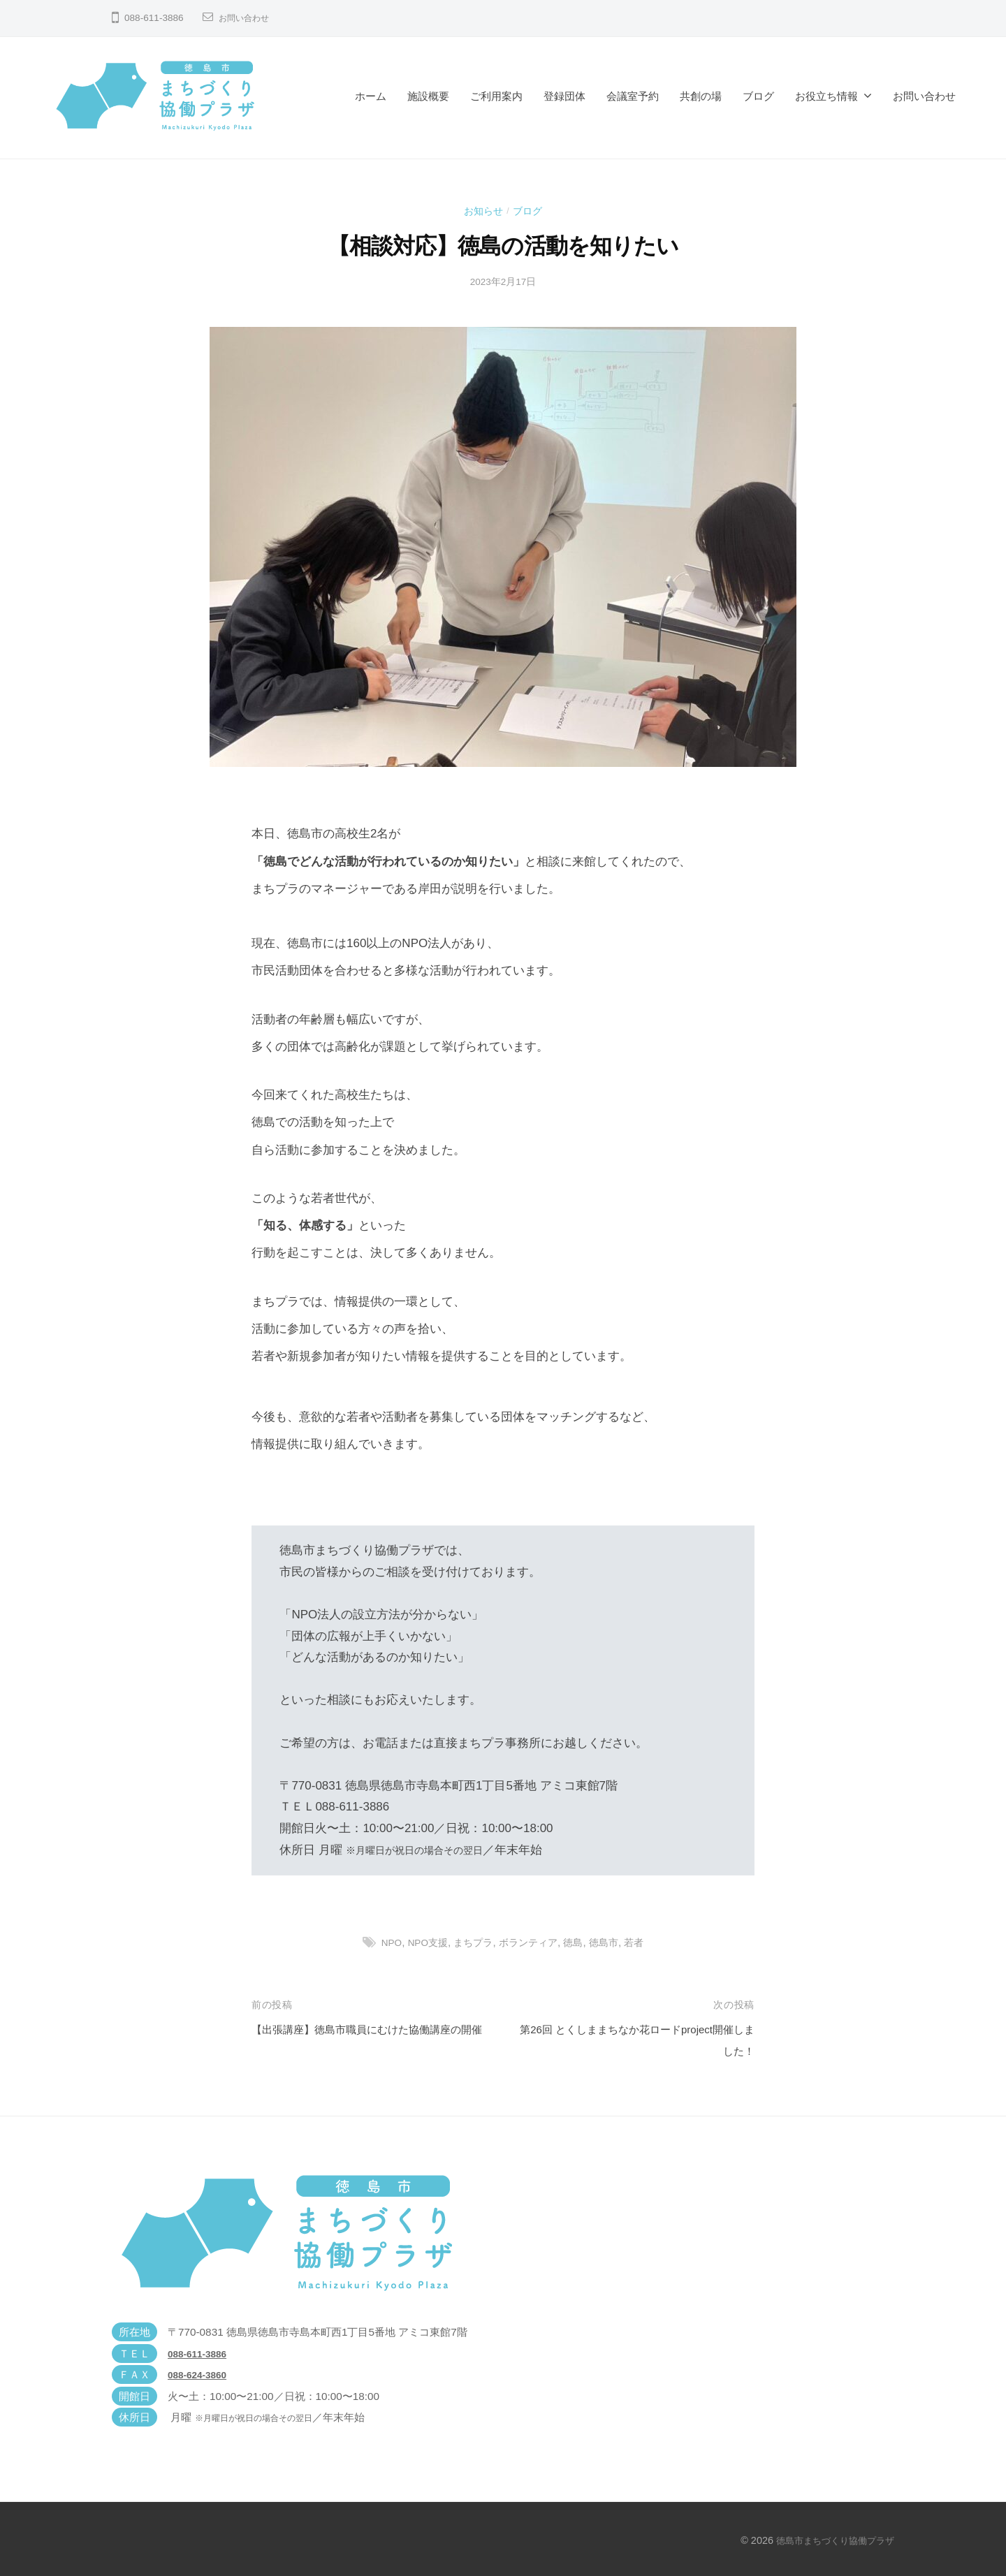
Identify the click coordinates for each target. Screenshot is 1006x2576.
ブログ (758, 96)
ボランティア (530, 1942)
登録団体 (564, 96)
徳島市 (610, 1942)
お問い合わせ (248, 18)
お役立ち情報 (826, 96)
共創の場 (701, 96)
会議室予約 (632, 96)
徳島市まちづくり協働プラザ (830, 2540)
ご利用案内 (496, 96)
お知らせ (483, 211)
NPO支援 (423, 1942)
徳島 (578, 1942)
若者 (642, 1942)
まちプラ (472, 1942)
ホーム (370, 96)
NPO (383, 1942)
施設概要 (428, 96)
